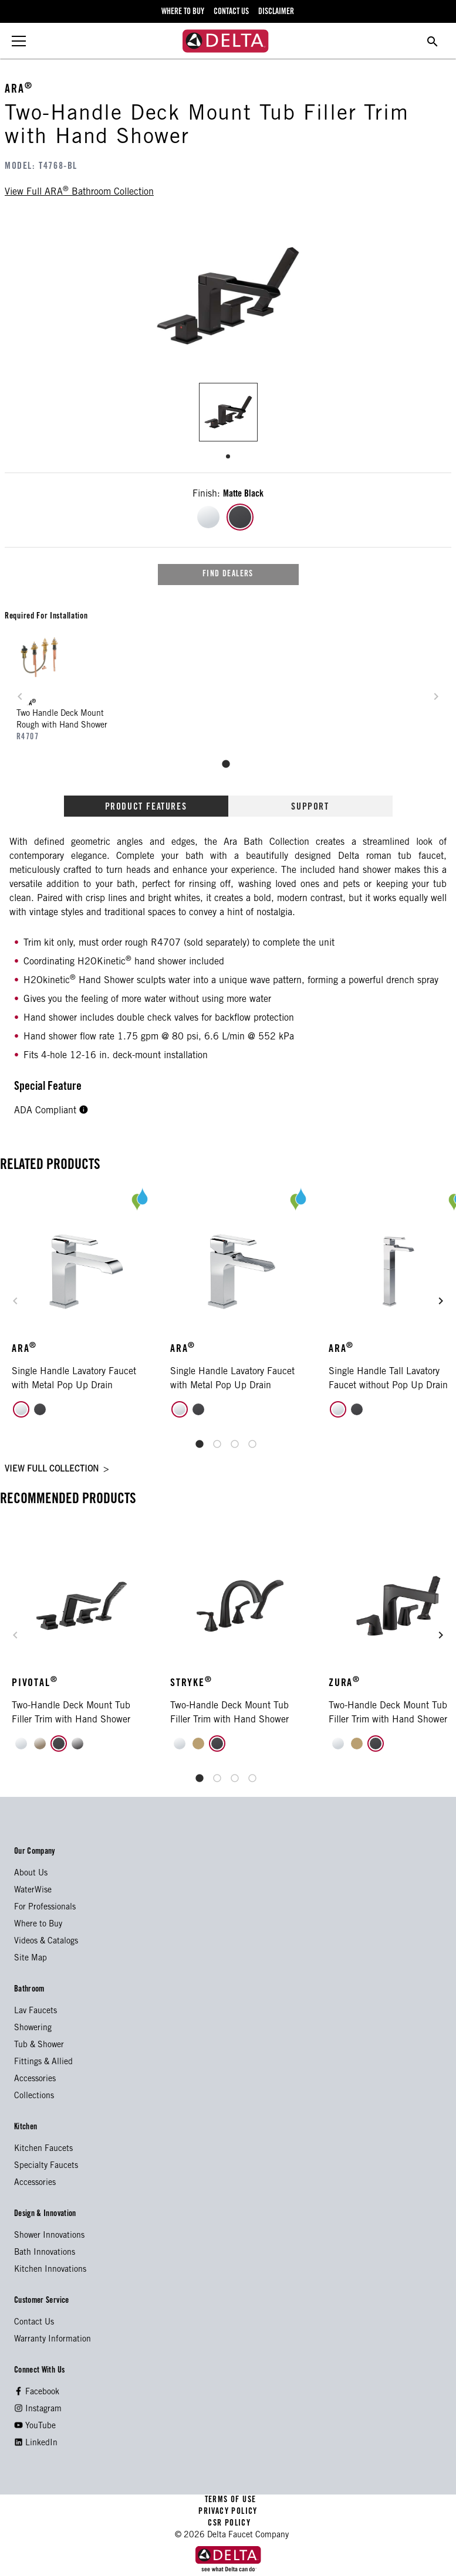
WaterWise (33, 1891)
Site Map (30, 1959)
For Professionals (45, 1908)
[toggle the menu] (19, 41)
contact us (231, 12)
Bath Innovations (44, 2253)
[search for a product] (432, 41)
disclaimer (276, 12)
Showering (33, 2028)
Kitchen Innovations (50, 2270)
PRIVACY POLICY (228, 2512)
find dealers (228, 574)
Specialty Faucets (46, 2166)
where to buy (182, 12)
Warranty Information (52, 2340)
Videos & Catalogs (46, 1942)
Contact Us (34, 2323)
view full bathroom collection (79, 191)
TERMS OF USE (230, 2500)
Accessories (35, 2079)
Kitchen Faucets (43, 2149)
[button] (83, 1111)
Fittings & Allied (43, 2062)
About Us (31, 1874)
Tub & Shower (39, 2045)
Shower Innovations (49, 2236)
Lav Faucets (35, 2011)
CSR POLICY (228, 2524)
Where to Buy (38, 1925)
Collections (34, 2096)
